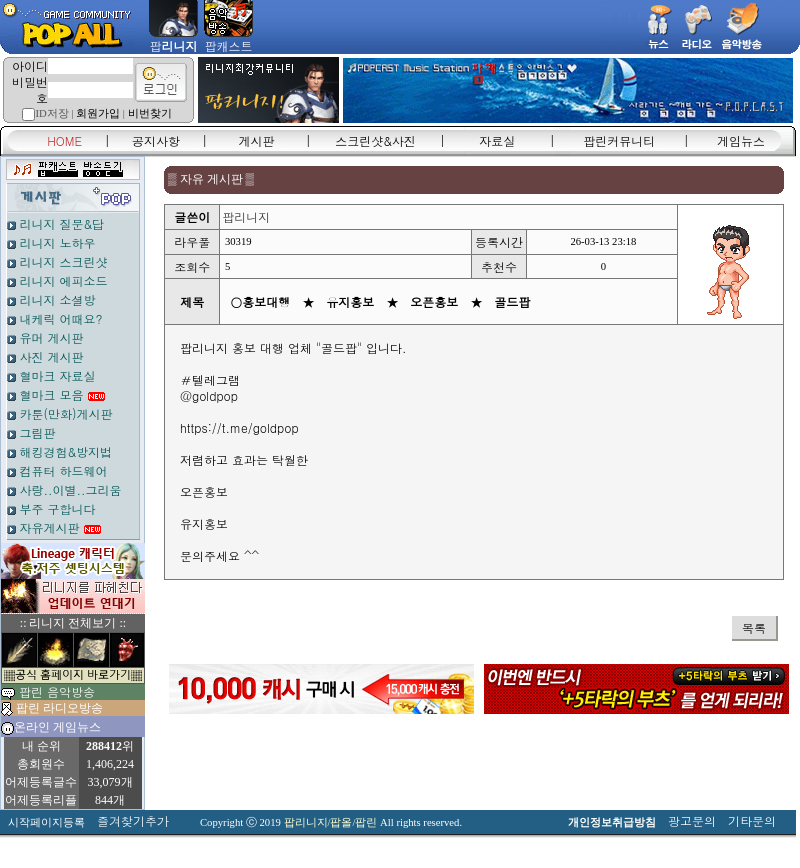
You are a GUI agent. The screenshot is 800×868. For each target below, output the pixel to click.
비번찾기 (150, 113)
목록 (754, 627)
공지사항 (156, 140)
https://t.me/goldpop (239, 427)
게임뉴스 (741, 140)
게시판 (257, 140)
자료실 (497, 140)
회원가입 (98, 113)
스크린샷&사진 (375, 140)
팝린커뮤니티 (619, 140)
